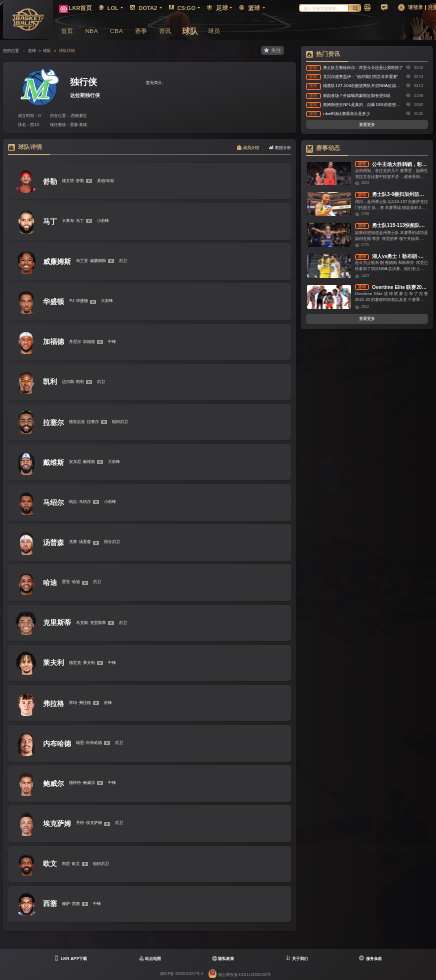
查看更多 (367, 124)
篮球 (32, 50)
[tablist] (149, 148)
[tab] (248, 148)
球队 (47, 50)
